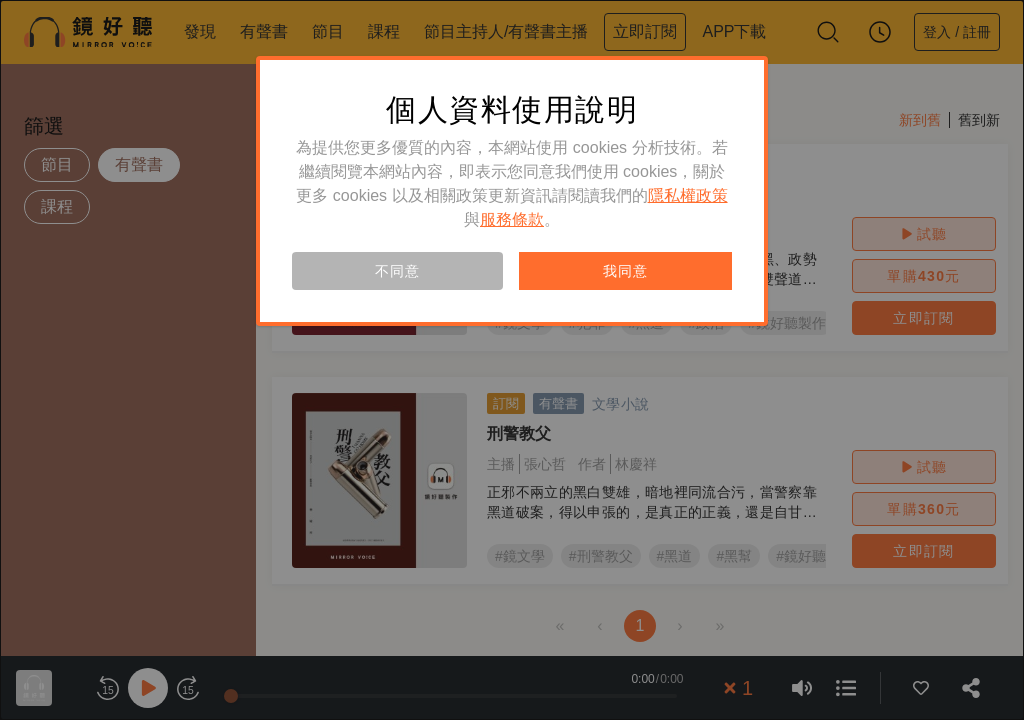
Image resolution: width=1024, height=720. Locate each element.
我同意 (625, 271)
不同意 (397, 271)
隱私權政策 (688, 195)
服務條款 (512, 219)
